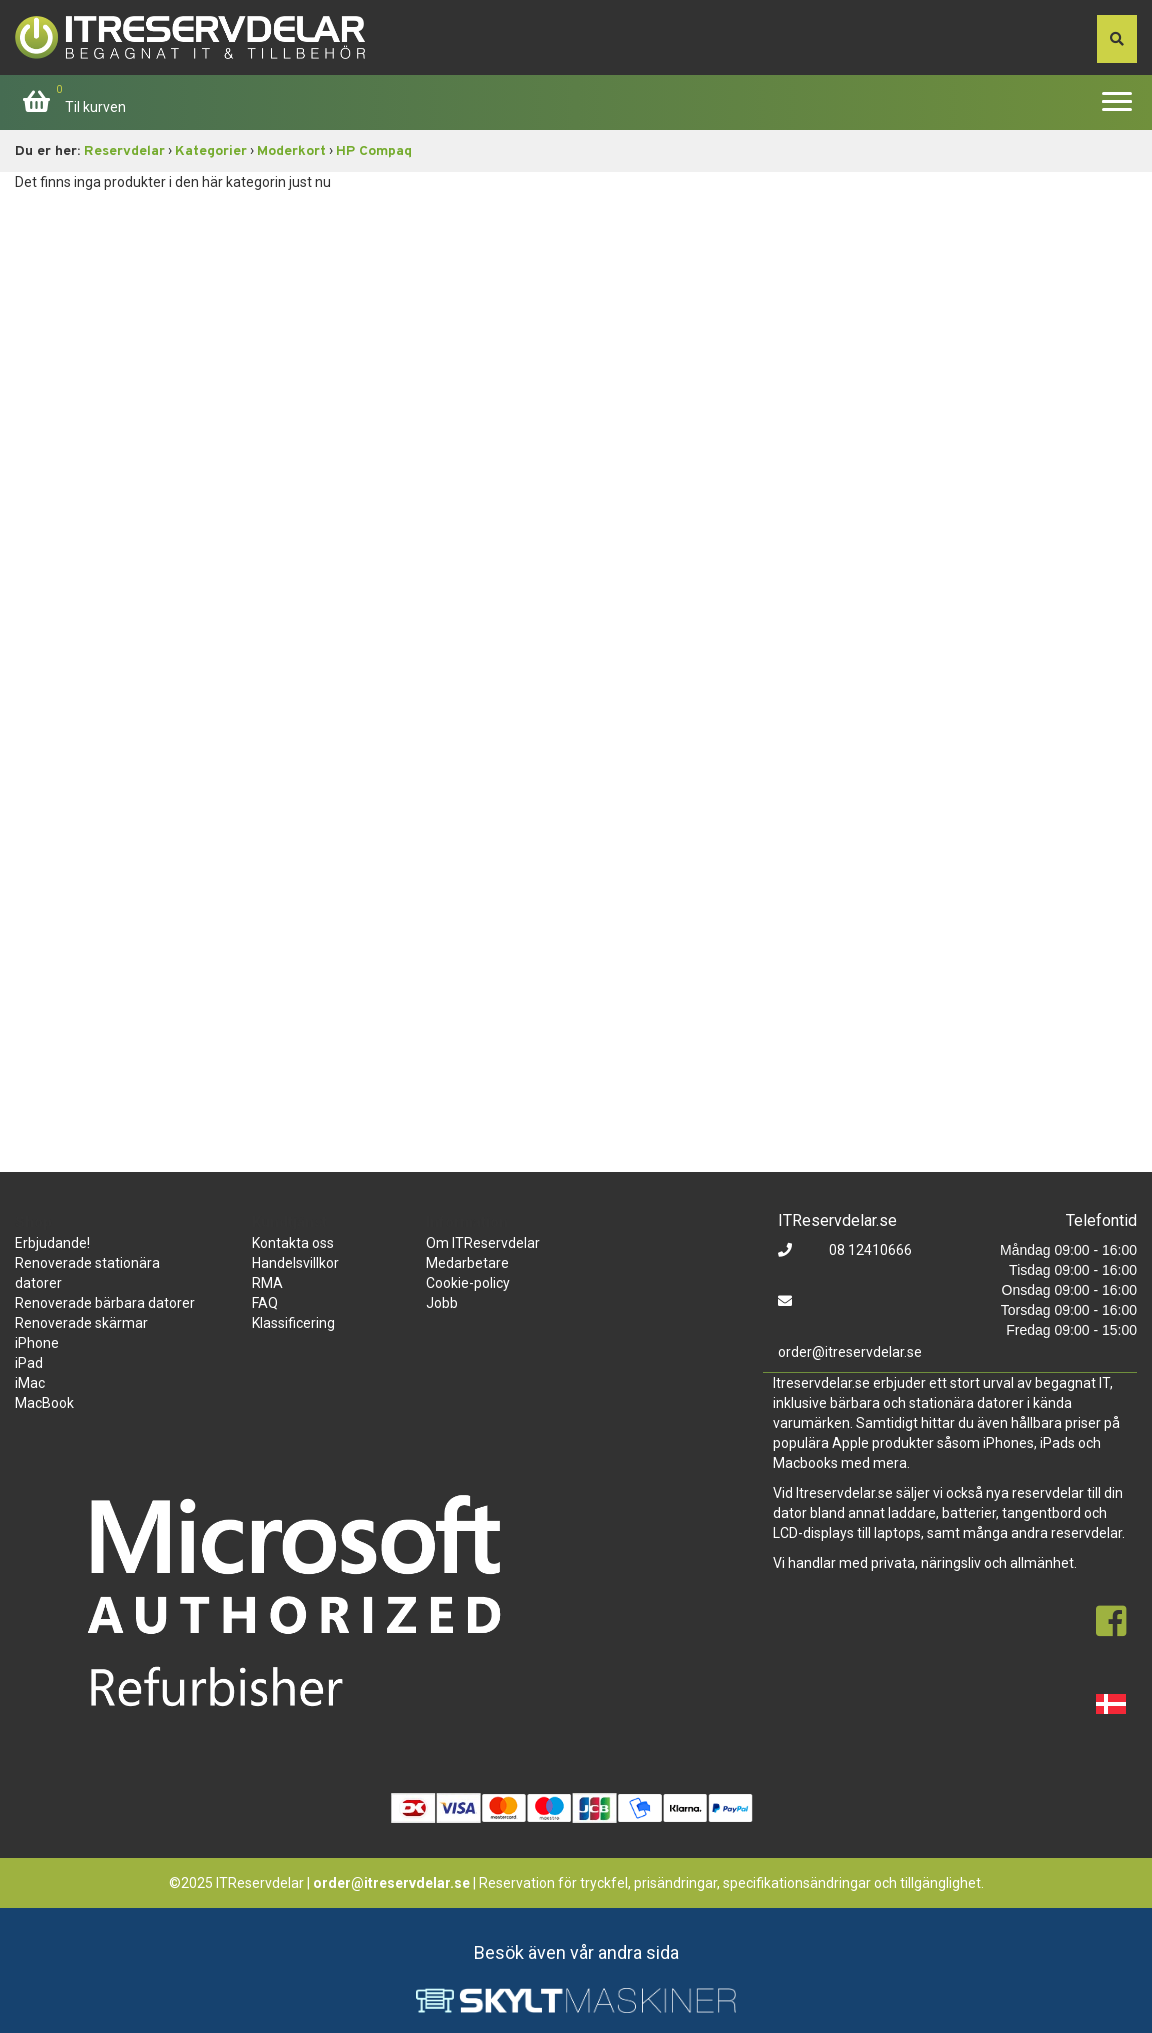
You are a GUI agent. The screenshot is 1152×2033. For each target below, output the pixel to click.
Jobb (442, 1303)
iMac (30, 1383)
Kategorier (211, 151)
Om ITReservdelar (483, 1243)
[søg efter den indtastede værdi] (1117, 39)
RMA (267, 1283)
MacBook (44, 1403)
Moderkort (291, 151)
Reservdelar (124, 151)
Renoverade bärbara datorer (105, 1303)
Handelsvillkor (295, 1263)
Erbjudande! (52, 1243)
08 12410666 (869, 1250)
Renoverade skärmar (81, 1323)
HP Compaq (374, 151)
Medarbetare (467, 1263)
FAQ (265, 1303)
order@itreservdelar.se (850, 1352)
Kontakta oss (293, 1243)
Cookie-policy (468, 1283)
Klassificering (293, 1323)
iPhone (37, 1343)
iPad (29, 1363)
